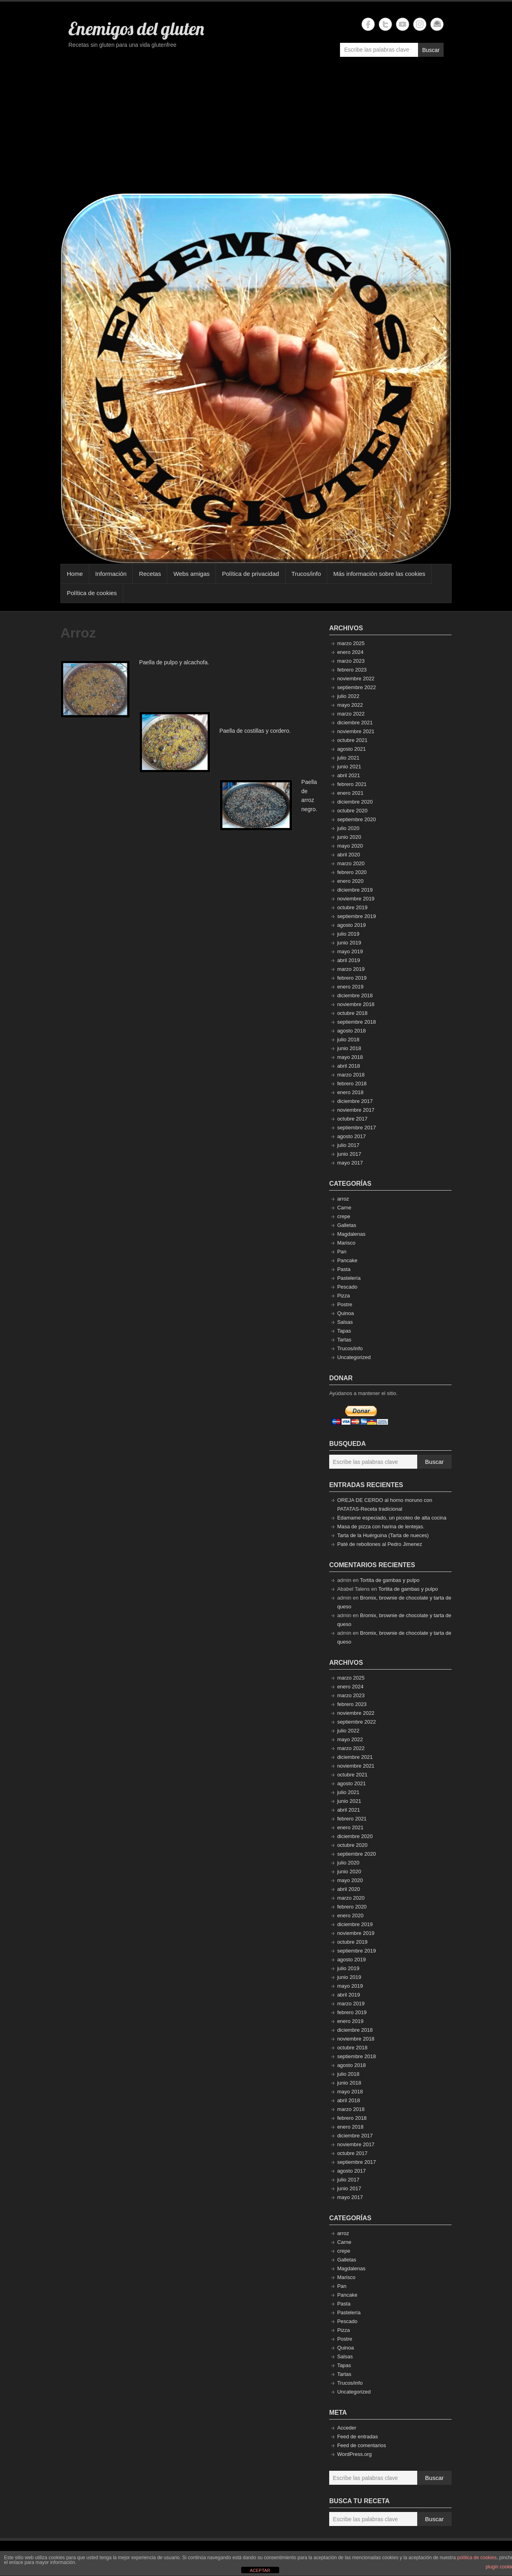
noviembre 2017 (355, 1110)
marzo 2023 (351, 661)
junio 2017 (349, 1154)
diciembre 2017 (355, 1101)
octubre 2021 (352, 740)
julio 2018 (348, 1039)
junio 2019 (349, 943)
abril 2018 (348, 1066)
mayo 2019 (350, 951)
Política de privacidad (250, 573)
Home (75, 573)
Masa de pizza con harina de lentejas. (380, 1527)
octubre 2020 (352, 811)
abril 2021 (348, 775)
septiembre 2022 (356, 687)
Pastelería (349, 1278)
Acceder (346, 2428)
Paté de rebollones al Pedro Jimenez (379, 1544)
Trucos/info (306, 573)
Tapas (344, 1331)
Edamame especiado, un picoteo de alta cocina (391, 1518)
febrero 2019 (352, 978)
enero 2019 (350, 987)
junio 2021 (349, 767)
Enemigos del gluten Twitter (385, 24)
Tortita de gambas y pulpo (390, 1580)
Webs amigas (191, 573)
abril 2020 (348, 855)
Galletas (346, 1225)
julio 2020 (348, 828)
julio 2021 (348, 758)
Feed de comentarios (361, 2445)
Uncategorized (354, 1357)
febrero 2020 (352, 872)
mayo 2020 (350, 846)
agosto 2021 (351, 749)
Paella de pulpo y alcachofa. (174, 662)
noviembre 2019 (355, 899)
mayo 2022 (350, 705)
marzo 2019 (351, 969)
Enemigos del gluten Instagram (419, 24)
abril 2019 (348, 960)
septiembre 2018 (356, 1022)
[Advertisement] (256, 129)
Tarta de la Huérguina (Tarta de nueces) (383, 1535)
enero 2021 (350, 793)
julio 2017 (348, 1145)
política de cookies (477, 2557)
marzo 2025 (351, 643)
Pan (341, 1252)
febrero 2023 (352, 670)
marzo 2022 (351, 714)
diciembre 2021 (355, 723)
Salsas (345, 1322)
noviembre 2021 (355, 731)
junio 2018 (349, 1048)
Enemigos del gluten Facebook (368, 24)
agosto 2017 (351, 1136)
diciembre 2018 (355, 995)
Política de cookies (92, 592)
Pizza (343, 1296)
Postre (344, 1304)
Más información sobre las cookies (379, 573)
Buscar (431, 50)
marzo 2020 (351, 863)
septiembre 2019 (356, 916)
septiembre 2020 (356, 819)
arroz (343, 1199)
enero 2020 (350, 881)
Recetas (150, 573)
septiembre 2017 (356, 1128)
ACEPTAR (260, 2570)
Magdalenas (351, 1234)
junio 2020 (349, 837)
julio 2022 (348, 696)
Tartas (344, 1340)
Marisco (346, 1243)
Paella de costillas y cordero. (255, 731)
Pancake (347, 1260)
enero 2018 (350, 1092)
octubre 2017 (352, 1119)
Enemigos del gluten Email (437, 24)
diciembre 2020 (355, 802)
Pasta (343, 1269)
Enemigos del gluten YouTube (402, 24)
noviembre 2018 (355, 1004)
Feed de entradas (357, 2437)
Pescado (347, 1287)
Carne (344, 1208)
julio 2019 (348, 934)
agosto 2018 (351, 1031)
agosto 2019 (351, 925)
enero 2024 (350, 652)
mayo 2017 (350, 1163)
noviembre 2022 (355, 679)
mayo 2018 (350, 1057)
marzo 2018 (351, 1075)
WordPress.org (354, 2454)
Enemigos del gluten (136, 28)
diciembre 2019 (355, 890)
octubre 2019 (352, 907)
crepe (343, 1216)
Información (110, 573)
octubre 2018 (352, 1013)
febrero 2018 (352, 1084)
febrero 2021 (352, 784)
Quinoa (345, 1313)
